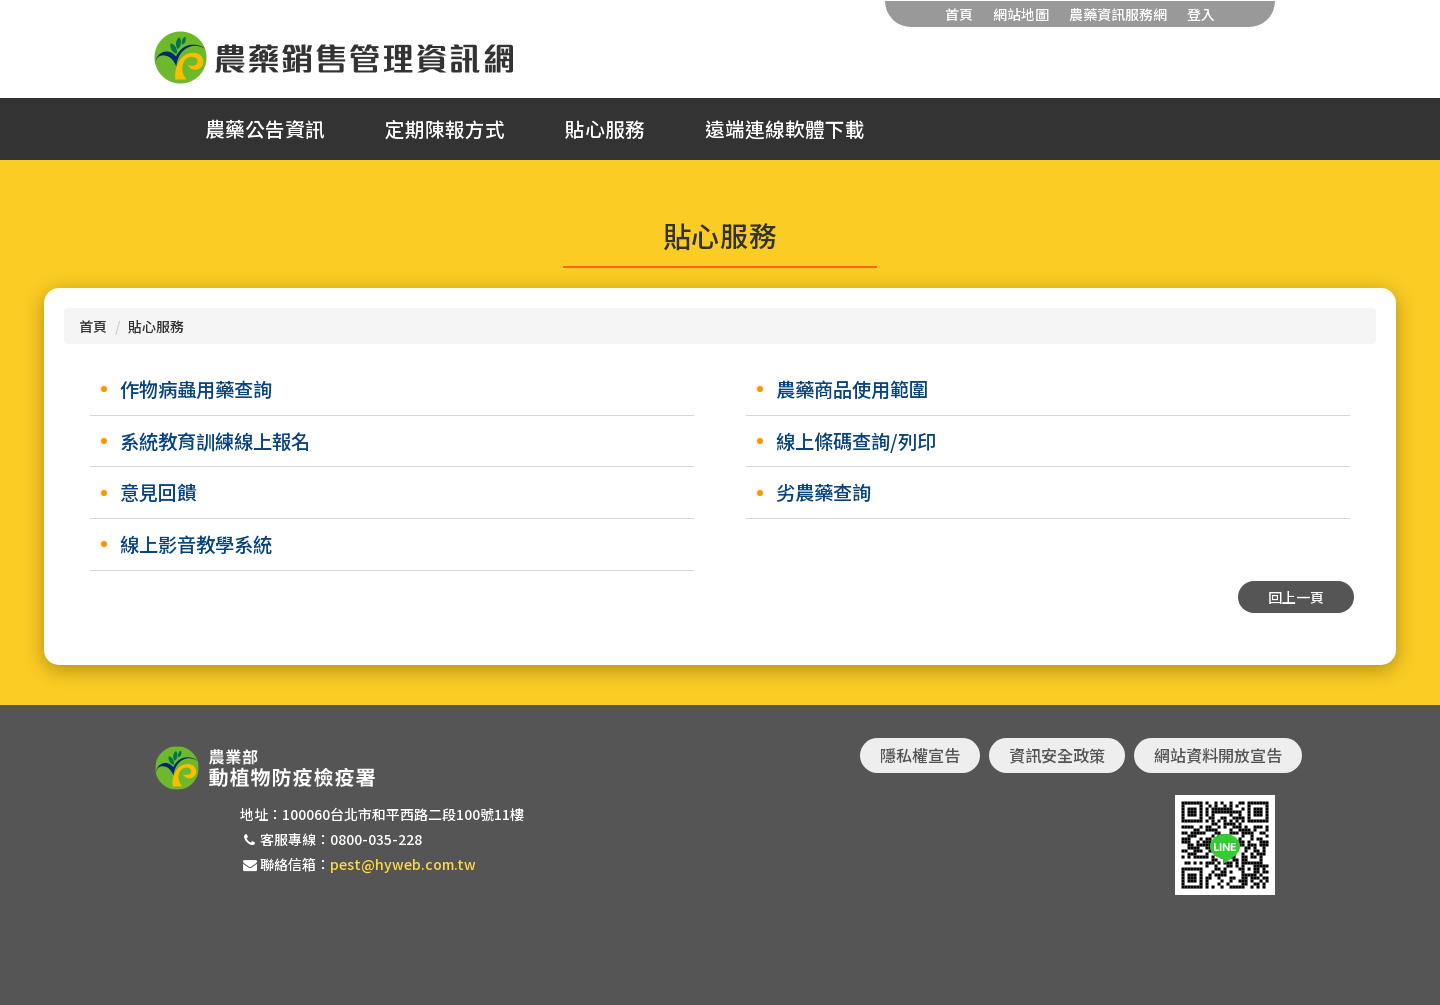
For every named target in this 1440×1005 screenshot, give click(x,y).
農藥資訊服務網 (1118, 14)
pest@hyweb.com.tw (403, 864)
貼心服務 (605, 129)
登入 (1201, 14)
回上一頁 (1296, 597)
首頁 (959, 14)
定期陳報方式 (445, 129)
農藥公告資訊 (265, 129)
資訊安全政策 (1057, 755)
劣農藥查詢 (823, 492)
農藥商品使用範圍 (852, 389)
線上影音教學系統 (196, 544)
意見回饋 (158, 492)
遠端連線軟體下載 (785, 129)
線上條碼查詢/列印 (856, 441)
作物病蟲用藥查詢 (196, 389)
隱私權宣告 (920, 755)
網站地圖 (1021, 14)
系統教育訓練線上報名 (215, 441)
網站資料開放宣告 (1218, 755)
